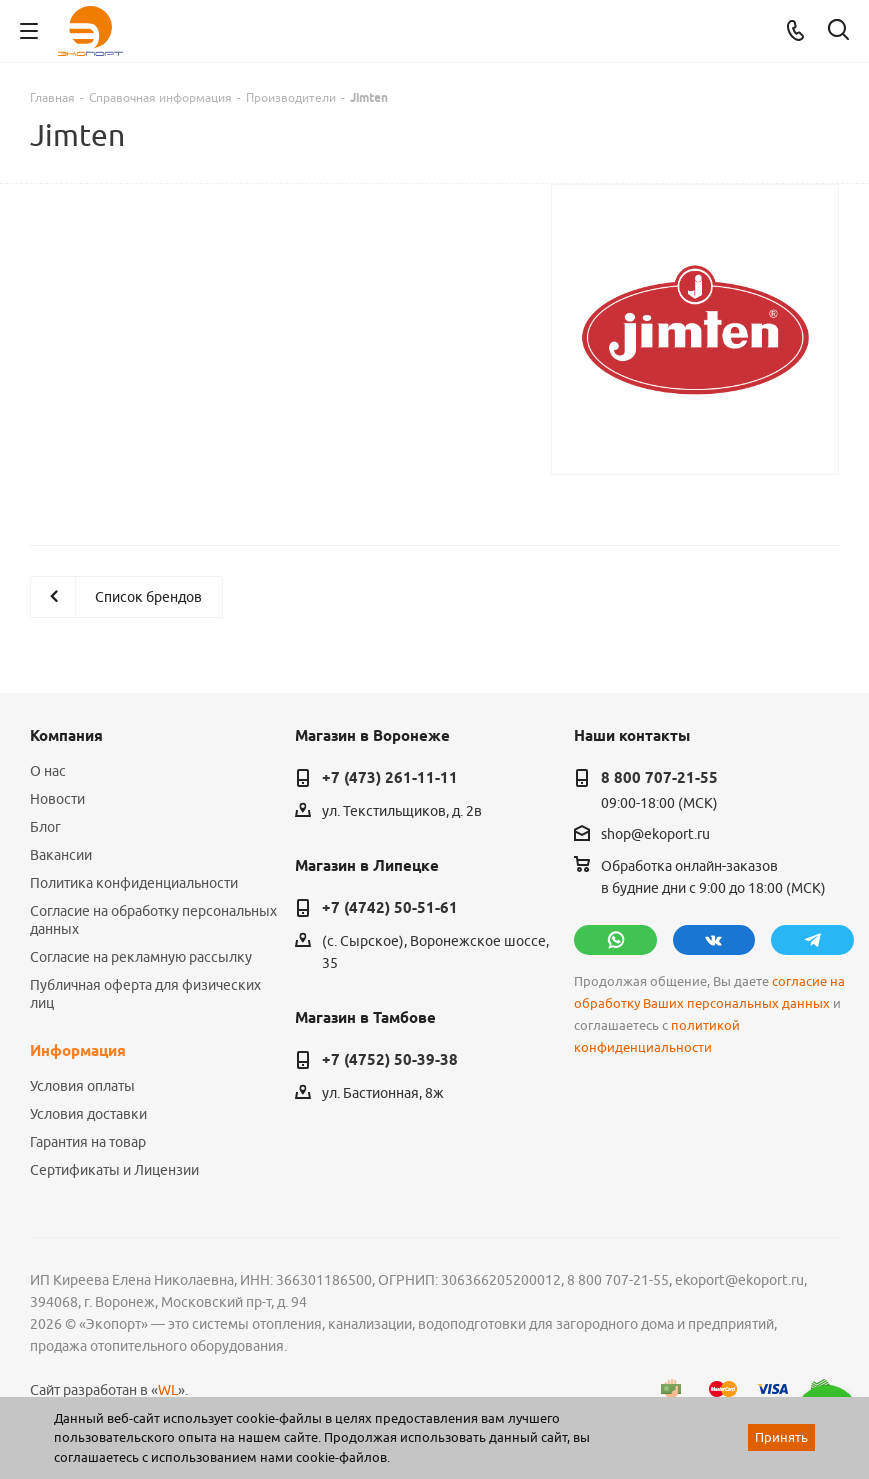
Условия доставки (88, 1114)
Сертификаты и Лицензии (114, 1170)
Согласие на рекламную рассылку (141, 957)
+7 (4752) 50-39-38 (390, 1060)
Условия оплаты (82, 1086)
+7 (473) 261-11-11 (390, 778)
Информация (78, 1051)
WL (168, 1390)
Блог (45, 827)
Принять (781, 1437)
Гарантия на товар (88, 1142)
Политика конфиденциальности (134, 883)
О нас (48, 771)
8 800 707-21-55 (659, 778)
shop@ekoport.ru (655, 834)
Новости (57, 799)
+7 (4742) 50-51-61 (390, 908)
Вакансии (61, 855)
